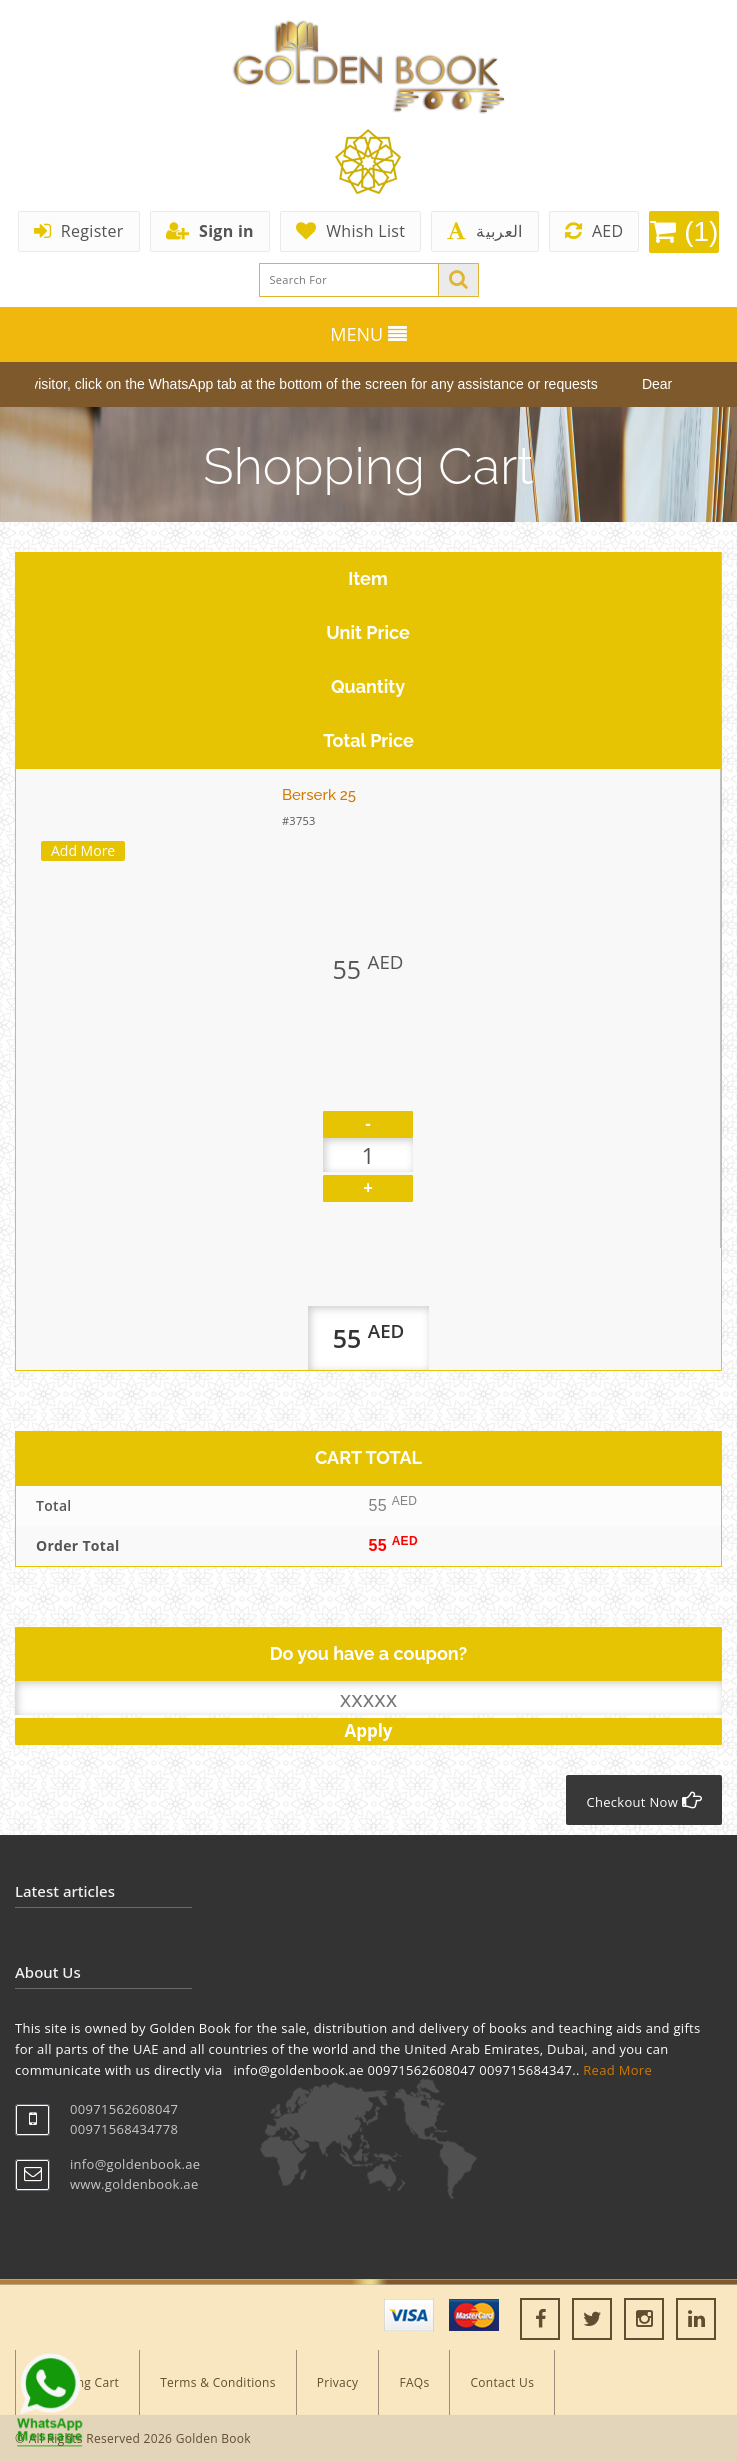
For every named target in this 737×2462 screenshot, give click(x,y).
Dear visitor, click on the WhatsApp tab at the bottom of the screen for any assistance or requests (305, 384)
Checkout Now (644, 1800)
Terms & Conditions (218, 2382)
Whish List (350, 231)
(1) (684, 231)
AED (594, 231)
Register (79, 231)
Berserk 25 (319, 795)
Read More (617, 2070)
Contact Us (502, 2382)
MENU (368, 334)
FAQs (414, 2382)
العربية (484, 231)
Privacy (338, 2382)
